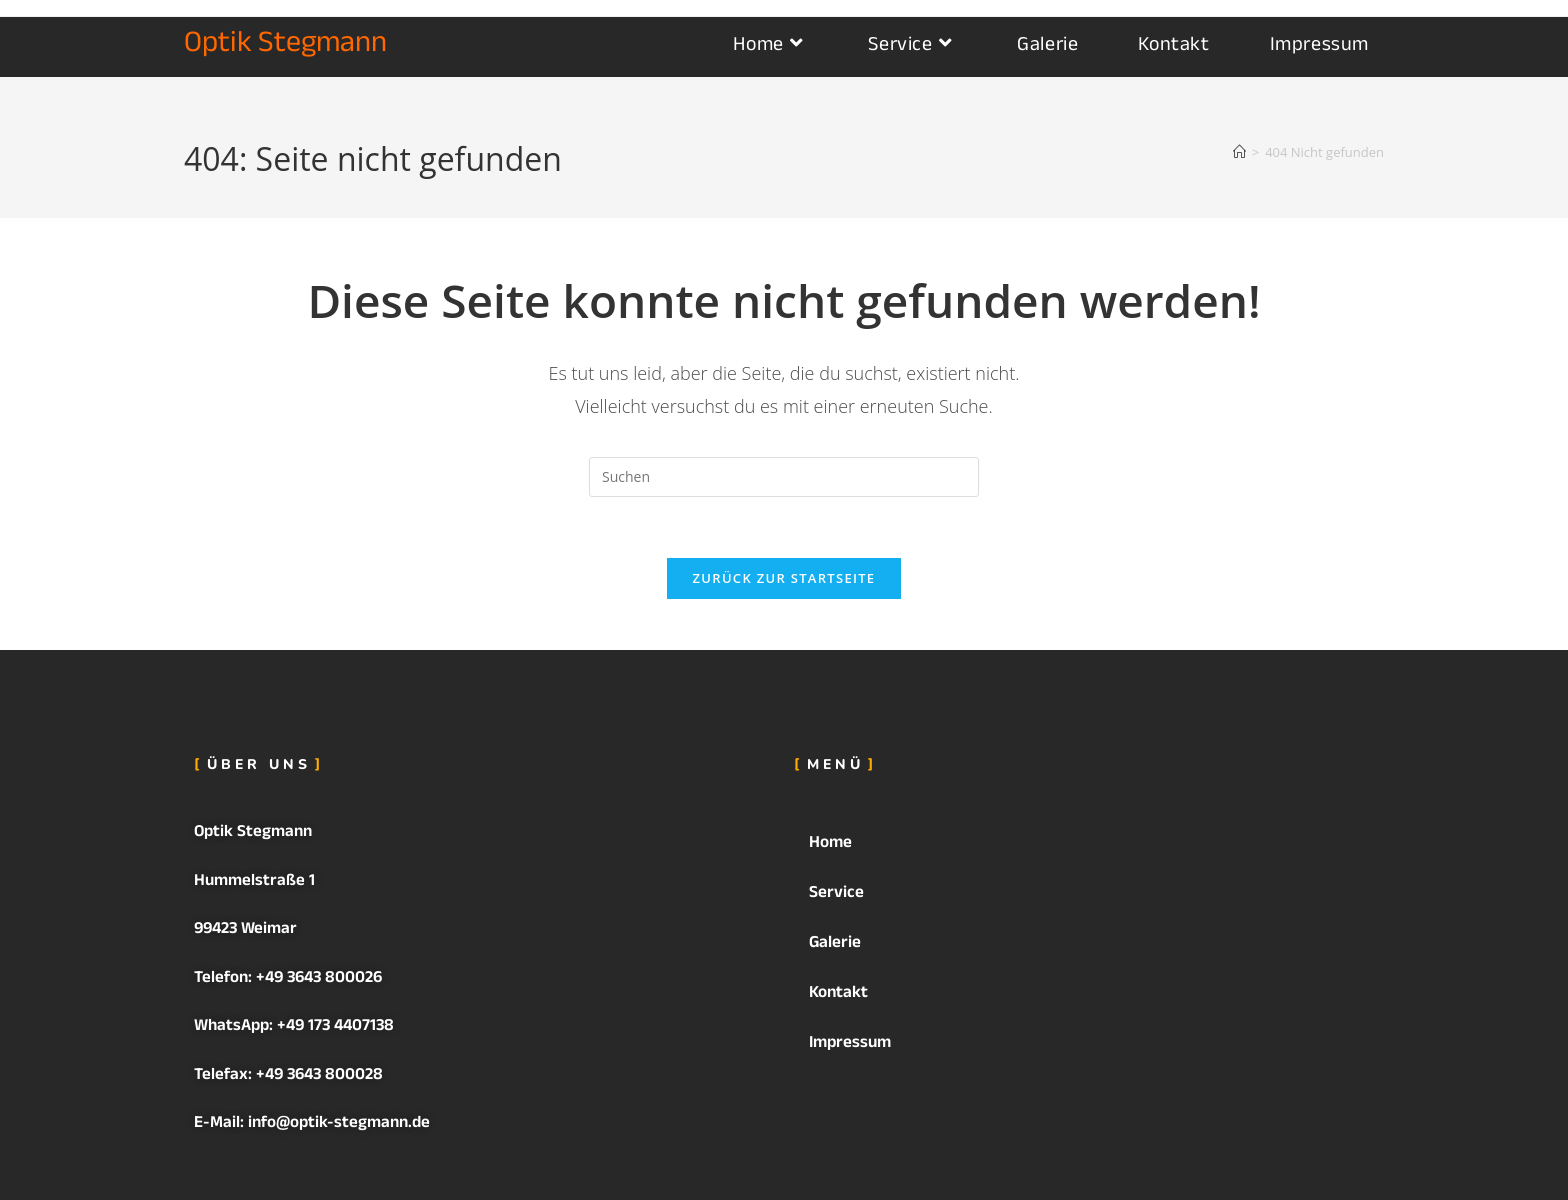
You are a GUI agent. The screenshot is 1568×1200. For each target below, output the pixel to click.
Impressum (850, 1044)
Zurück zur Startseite (784, 578)
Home (841, 844)
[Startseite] (1239, 152)
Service (847, 894)
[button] (1084, 845)
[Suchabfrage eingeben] (784, 477)
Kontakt (838, 994)
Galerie (835, 944)
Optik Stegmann (285, 46)
